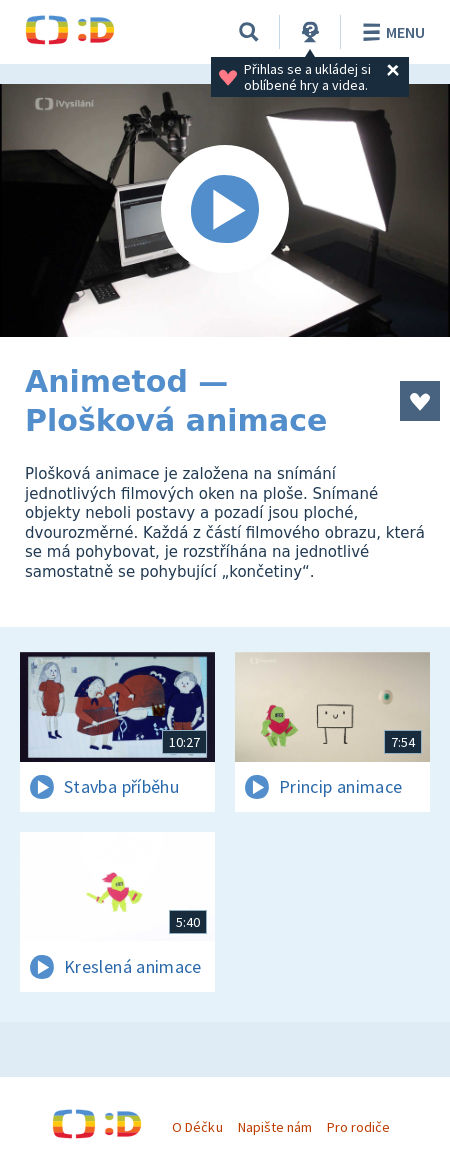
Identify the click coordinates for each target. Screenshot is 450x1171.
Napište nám (275, 1127)
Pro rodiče (358, 1127)
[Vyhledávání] (249, 32)
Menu (390, 32)
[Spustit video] (225, 210)
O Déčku (197, 1127)
